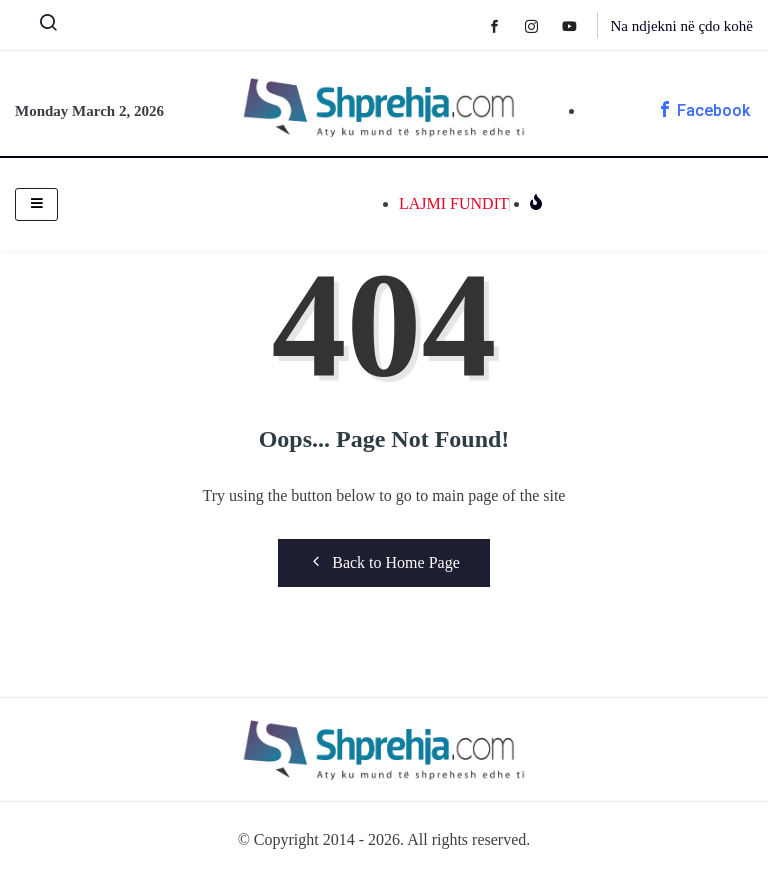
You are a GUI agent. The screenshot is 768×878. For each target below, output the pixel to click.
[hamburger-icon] (36, 204)
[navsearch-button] (40, 27)
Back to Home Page (384, 562)
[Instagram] (541, 25)
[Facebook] (504, 25)
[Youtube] (579, 25)
